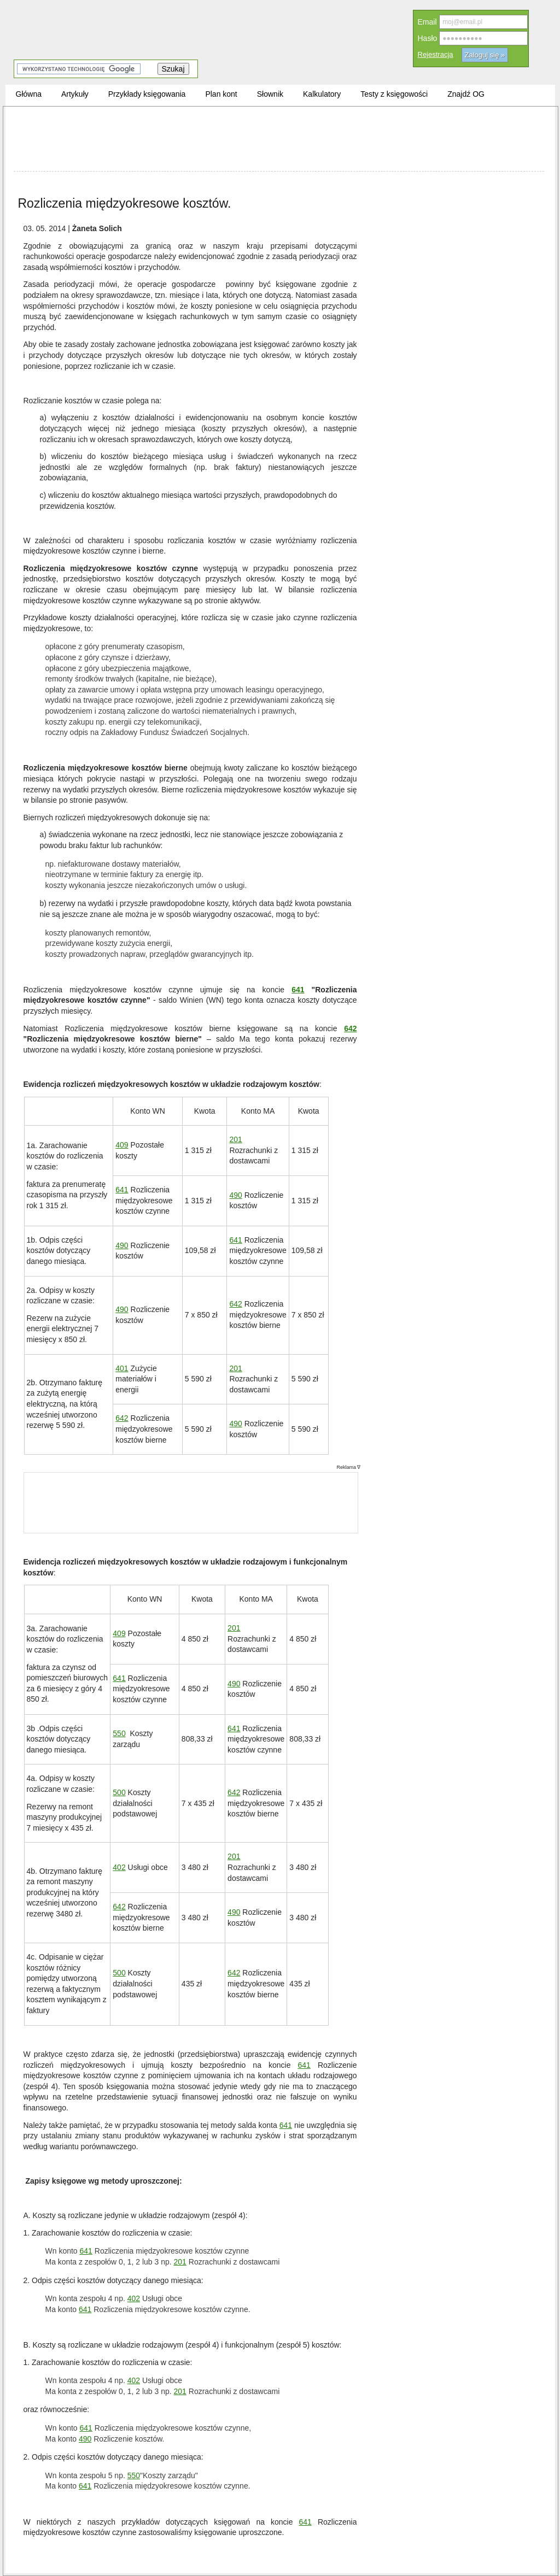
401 (121, 1368)
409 (121, 1144)
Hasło (428, 38)
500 (119, 1792)
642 (350, 1028)
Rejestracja (435, 54)
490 (235, 1194)
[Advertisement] (279, 139)
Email (427, 21)
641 (297, 989)
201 (235, 1139)
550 (119, 1733)
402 (119, 1867)
